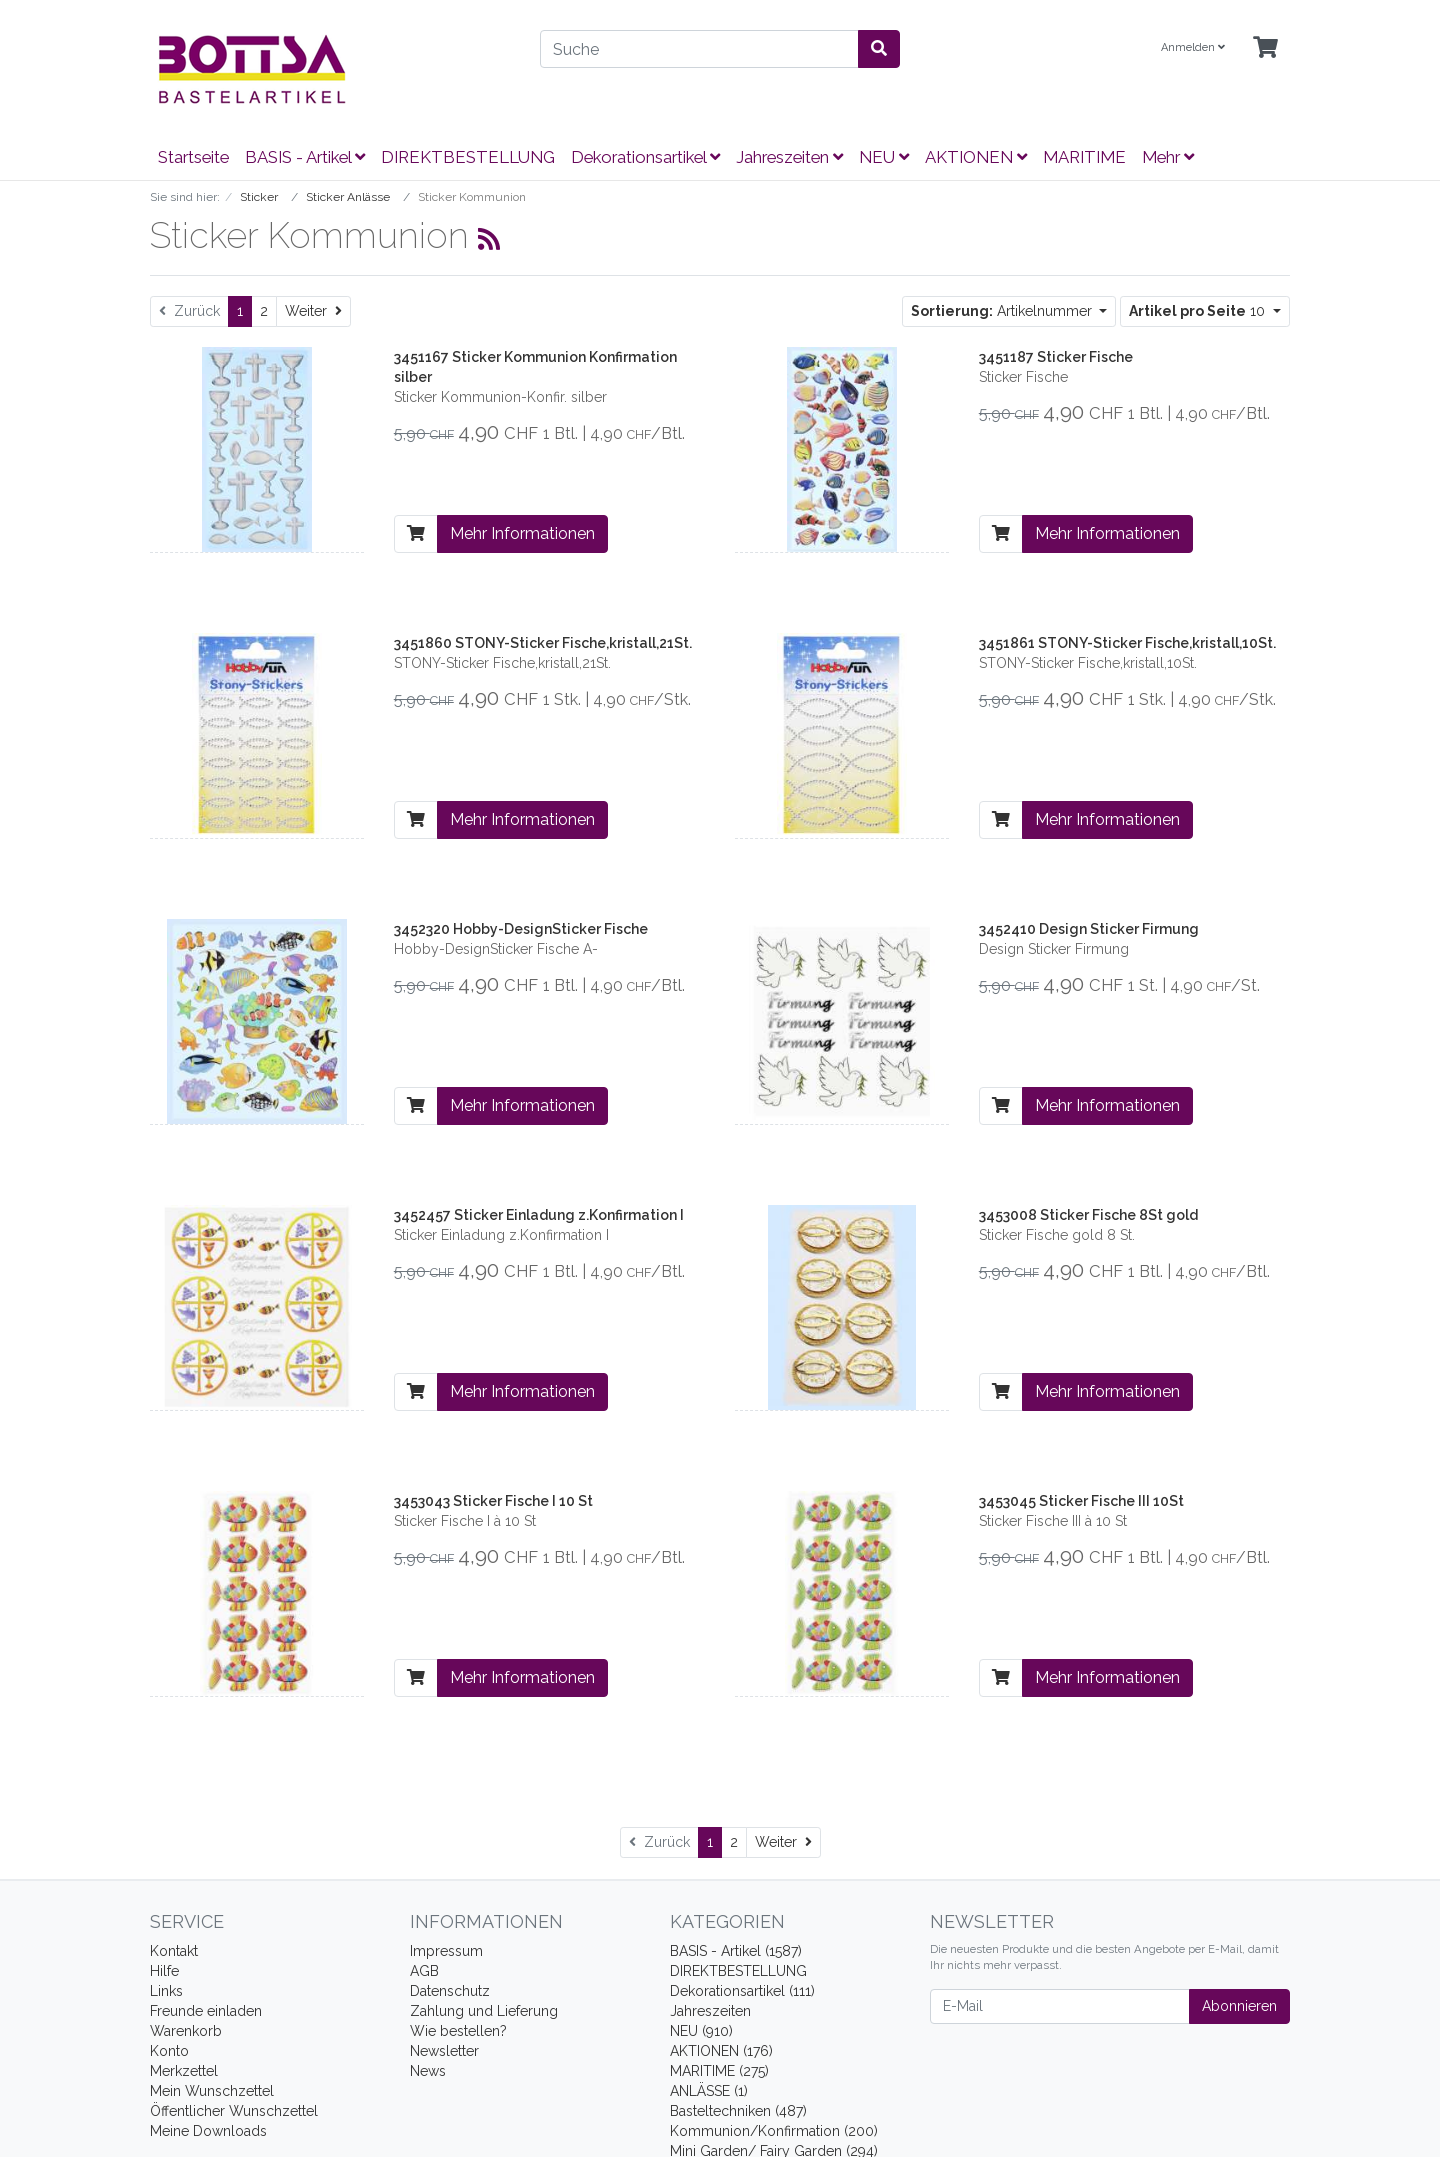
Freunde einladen (206, 2011)
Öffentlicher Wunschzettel (234, 2111)
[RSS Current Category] (489, 239)
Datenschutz (450, 1991)
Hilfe (164, 1971)
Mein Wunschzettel (212, 2091)
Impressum (446, 1951)
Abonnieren (1239, 2006)
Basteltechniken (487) (738, 2111)
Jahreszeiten (789, 157)
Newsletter (444, 2051)
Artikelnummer (1003, 311)
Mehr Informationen (522, 533)
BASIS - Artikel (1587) (736, 1951)
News (428, 2071)
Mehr (1168, 157)
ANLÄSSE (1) (709, 2091)
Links (166, 1991)
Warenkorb (186, 2031)
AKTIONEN (976, 157)
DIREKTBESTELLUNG (468, 157)
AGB (424, 1971)
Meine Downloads (208, 2131)
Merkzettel (184, 2071)
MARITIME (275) (719, 2071)
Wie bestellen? (458, 2031)
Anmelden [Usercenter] (1193, 47)
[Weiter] (313, 311)
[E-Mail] (1060, 2006)
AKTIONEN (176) (721, 2051)
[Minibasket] (1265, 48)
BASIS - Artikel (305, 157)
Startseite (193, 157)
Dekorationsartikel (645, 157)
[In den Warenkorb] (416, 534)
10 (1199, 311)
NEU (884, 157)
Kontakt (174, 1951)
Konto (169, 2051)
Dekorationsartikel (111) (742, 1991)
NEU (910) (701, 2031)
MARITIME (1084, 157)
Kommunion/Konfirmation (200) (774, 2131)
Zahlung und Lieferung (484, 2011)
